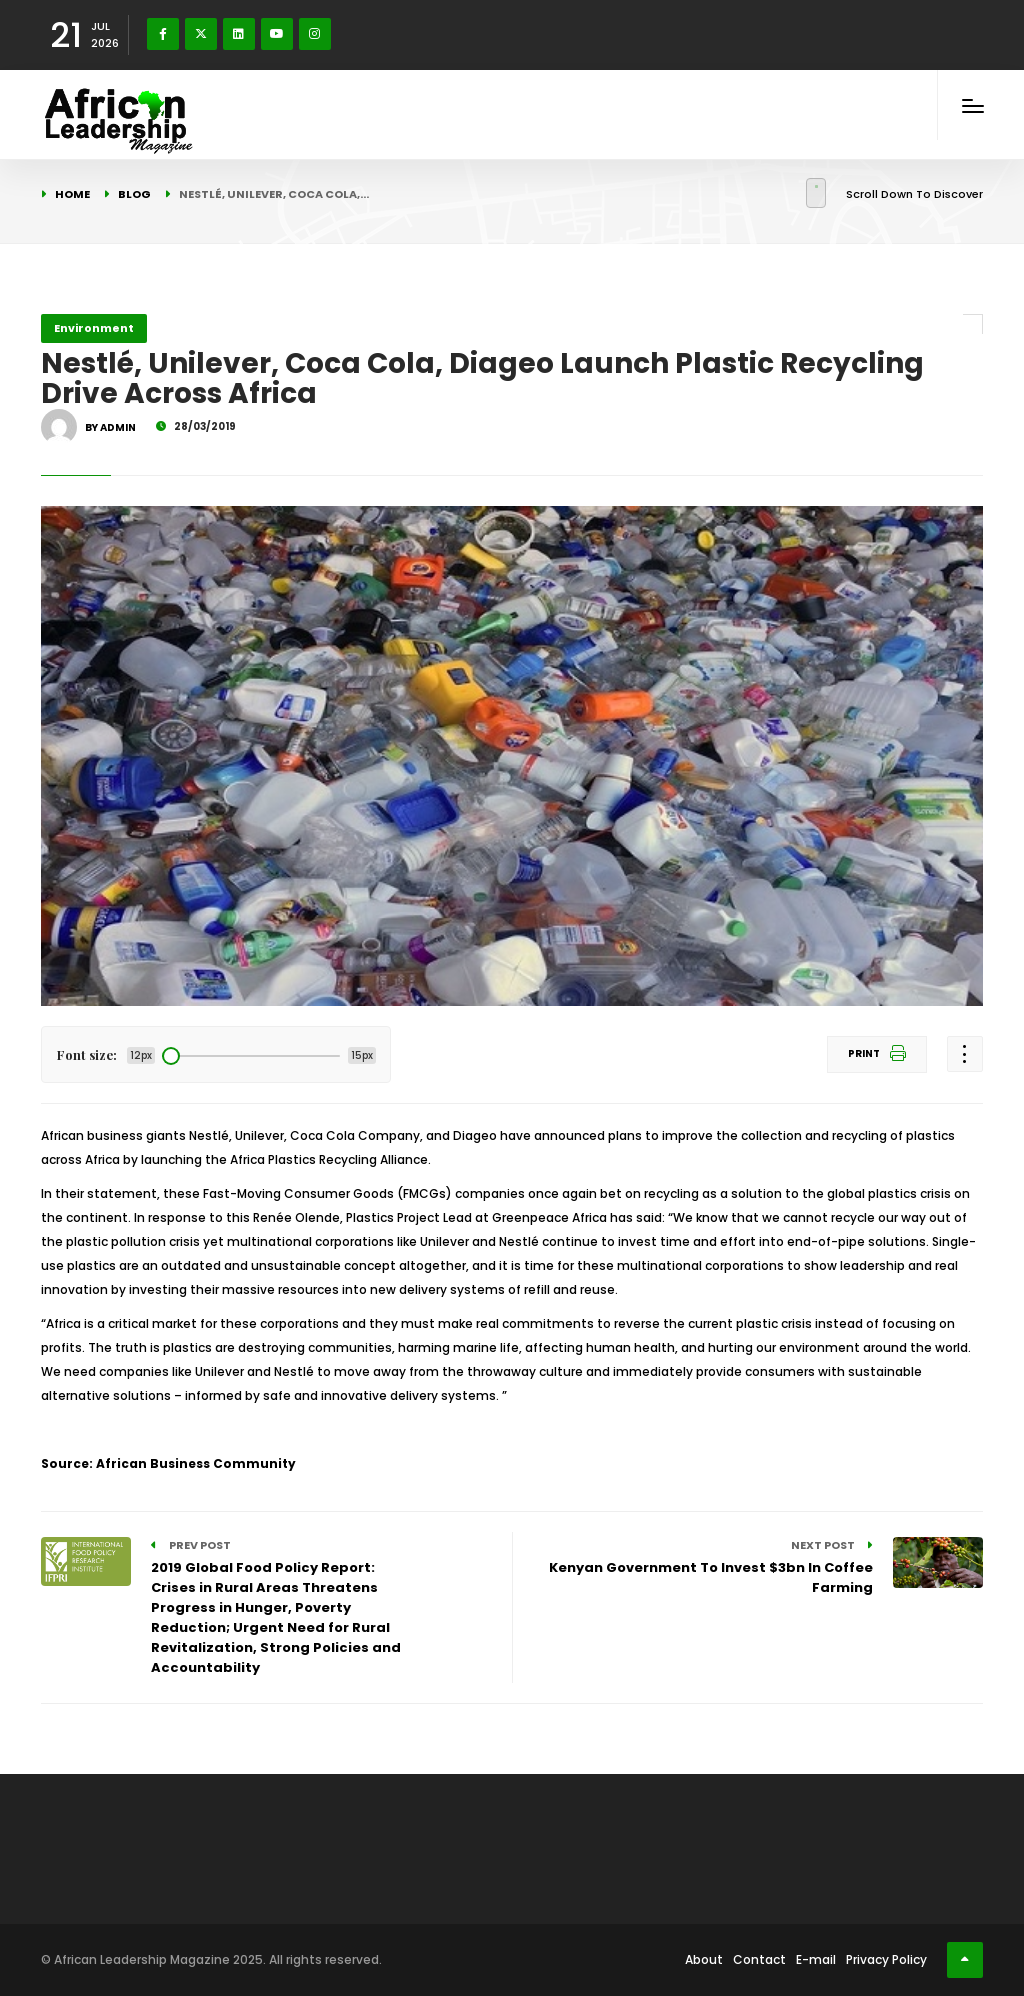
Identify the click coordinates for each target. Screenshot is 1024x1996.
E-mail (816, 1959)
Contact (759, 1959)
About (704, 1959)
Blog (134, 194)
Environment (94, 328)
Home (72, 194)
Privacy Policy (886, 1959)
